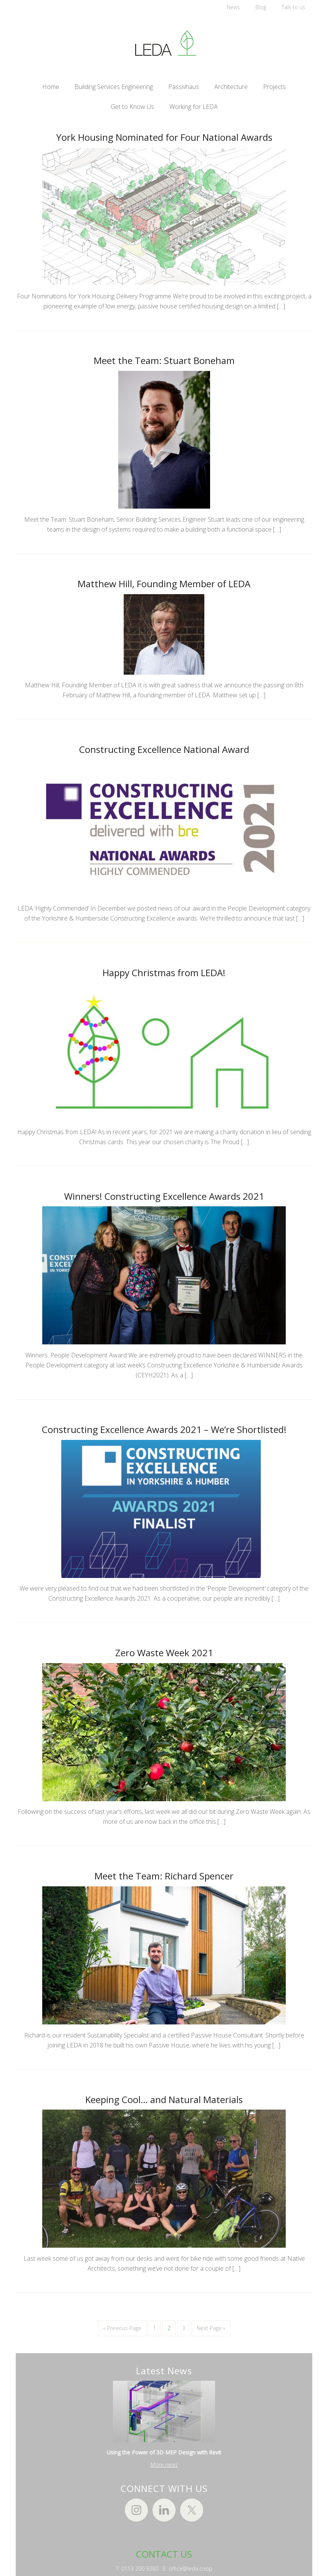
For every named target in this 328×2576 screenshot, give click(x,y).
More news (164, 2470)
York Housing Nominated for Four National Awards (164, 137)
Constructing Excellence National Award (164, 751)
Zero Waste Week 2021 (164, 1656)
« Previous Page (122, 2333)
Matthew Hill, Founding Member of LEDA (164, 584)
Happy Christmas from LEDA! (164, 974)
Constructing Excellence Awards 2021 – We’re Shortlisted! (164, 1432)
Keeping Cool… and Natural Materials (164, 2104)
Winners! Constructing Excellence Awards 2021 (164, 1198)
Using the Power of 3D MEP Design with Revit (164, 2458)
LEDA (164, 43)
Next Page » (211, 2333)
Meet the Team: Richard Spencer (164, 1880)
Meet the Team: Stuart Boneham (164, 361)
